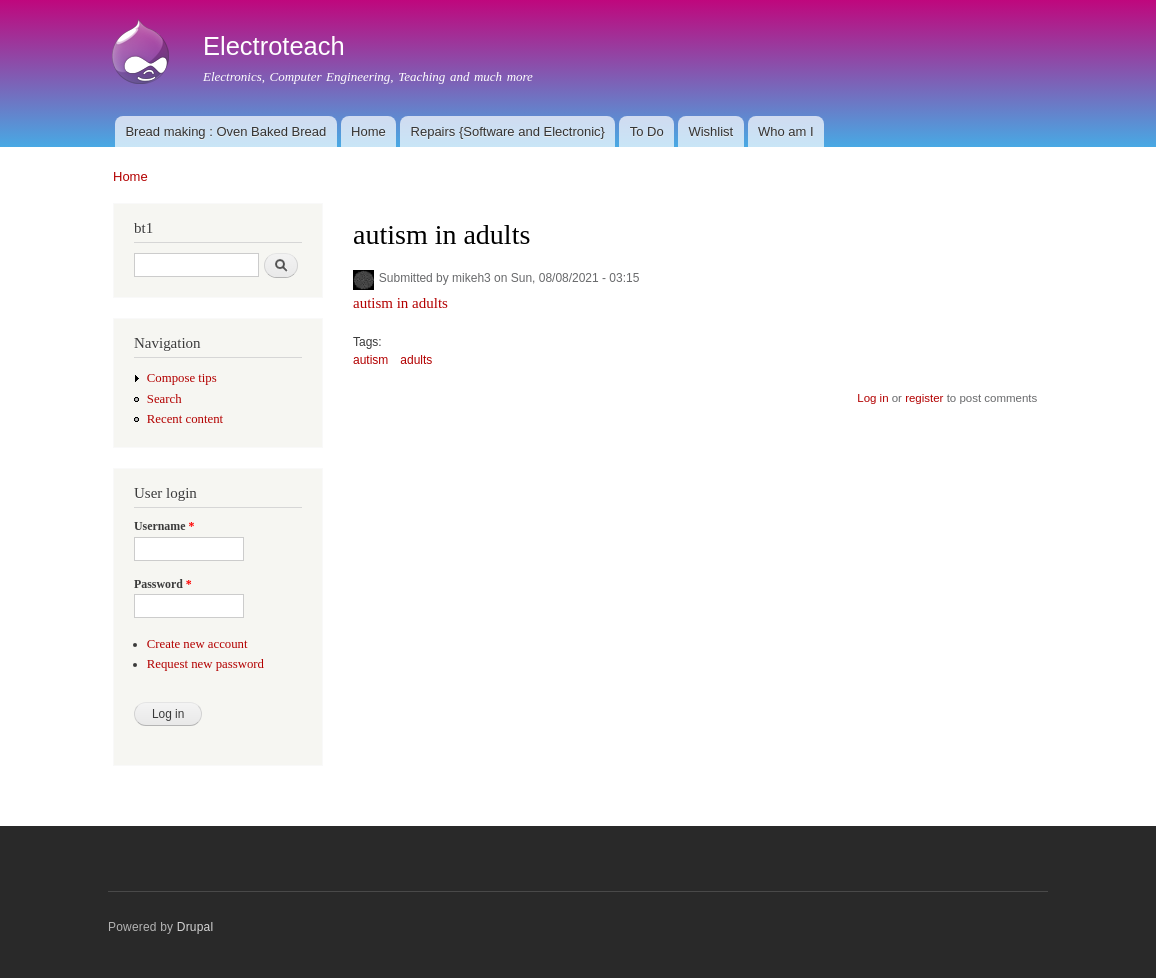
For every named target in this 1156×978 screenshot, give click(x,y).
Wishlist (710, 131)
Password (163, 584)
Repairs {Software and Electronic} (508, 131)
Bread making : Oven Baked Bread (225, 131)
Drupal (195, 927)
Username (164, 526)
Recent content (185, 419)
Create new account (197, 644)
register (924, 398)
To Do (647, 131)
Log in (872, 398)
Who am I (786, 131)
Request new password (205, 664)
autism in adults (400, 303)
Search (164, 399)
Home (368, 131)
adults (416, 360)
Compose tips (182, 378)
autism (370, 360)
